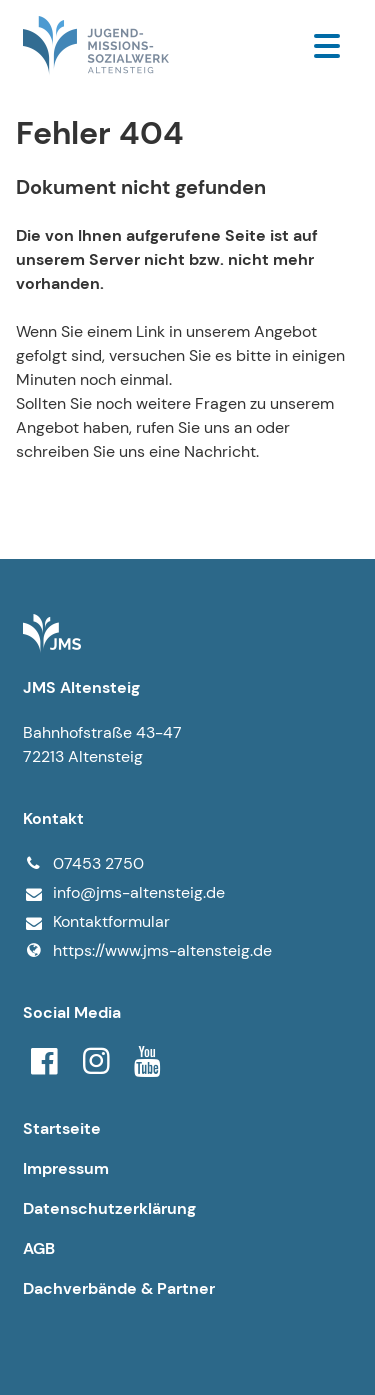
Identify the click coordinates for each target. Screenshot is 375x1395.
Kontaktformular (96, 922)
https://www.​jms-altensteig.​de (147, 951)
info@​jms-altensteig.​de (124, 893)
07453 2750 (83, 864)
